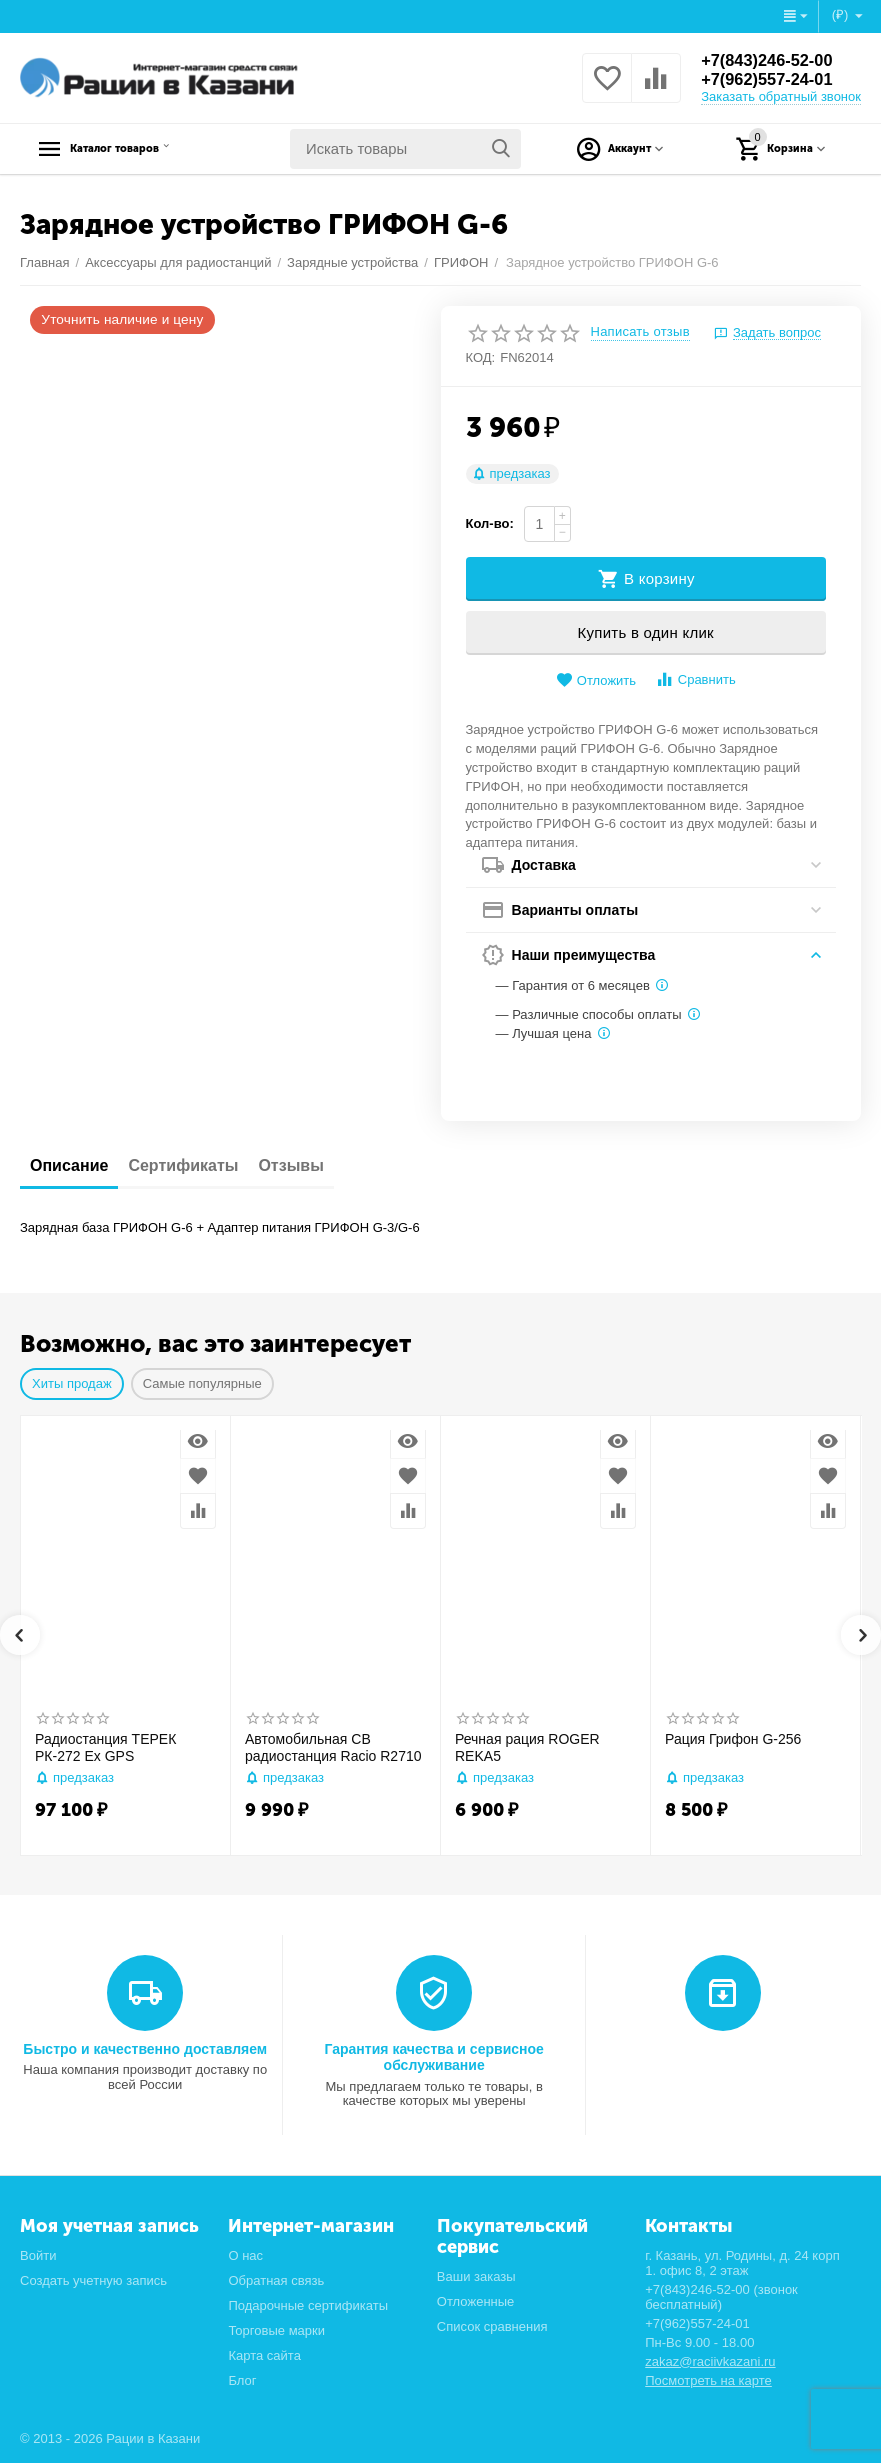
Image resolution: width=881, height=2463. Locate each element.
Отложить (596, 680)
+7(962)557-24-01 (773, 80)
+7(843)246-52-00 (773, 60)
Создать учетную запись (93, 2280)
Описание (69, 1165)
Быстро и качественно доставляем (145, 2049)
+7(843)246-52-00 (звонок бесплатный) (721, 2297)
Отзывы (290, 1165)
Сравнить (695, 679)
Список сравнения (492, 2326)
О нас (245, 2255)
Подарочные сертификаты (308, 2305)
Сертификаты (183, 1165)
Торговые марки (276, 2330)
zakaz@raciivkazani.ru (710, 2361)
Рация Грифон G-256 (733, 1739)
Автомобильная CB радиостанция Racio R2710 (333, 1747)
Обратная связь (276, 2280)
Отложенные (476, 2301)
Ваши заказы (476, 2276)
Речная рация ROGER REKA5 (527, 1747)
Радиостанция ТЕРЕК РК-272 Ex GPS (105, 1747)
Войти (38, 2255)
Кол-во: (490, 523)
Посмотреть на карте (708, 2380)
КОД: (481, 357)
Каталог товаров (145, 149)
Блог (242, 2380)
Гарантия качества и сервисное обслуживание (433, 2057)
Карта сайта (264, 2355)
